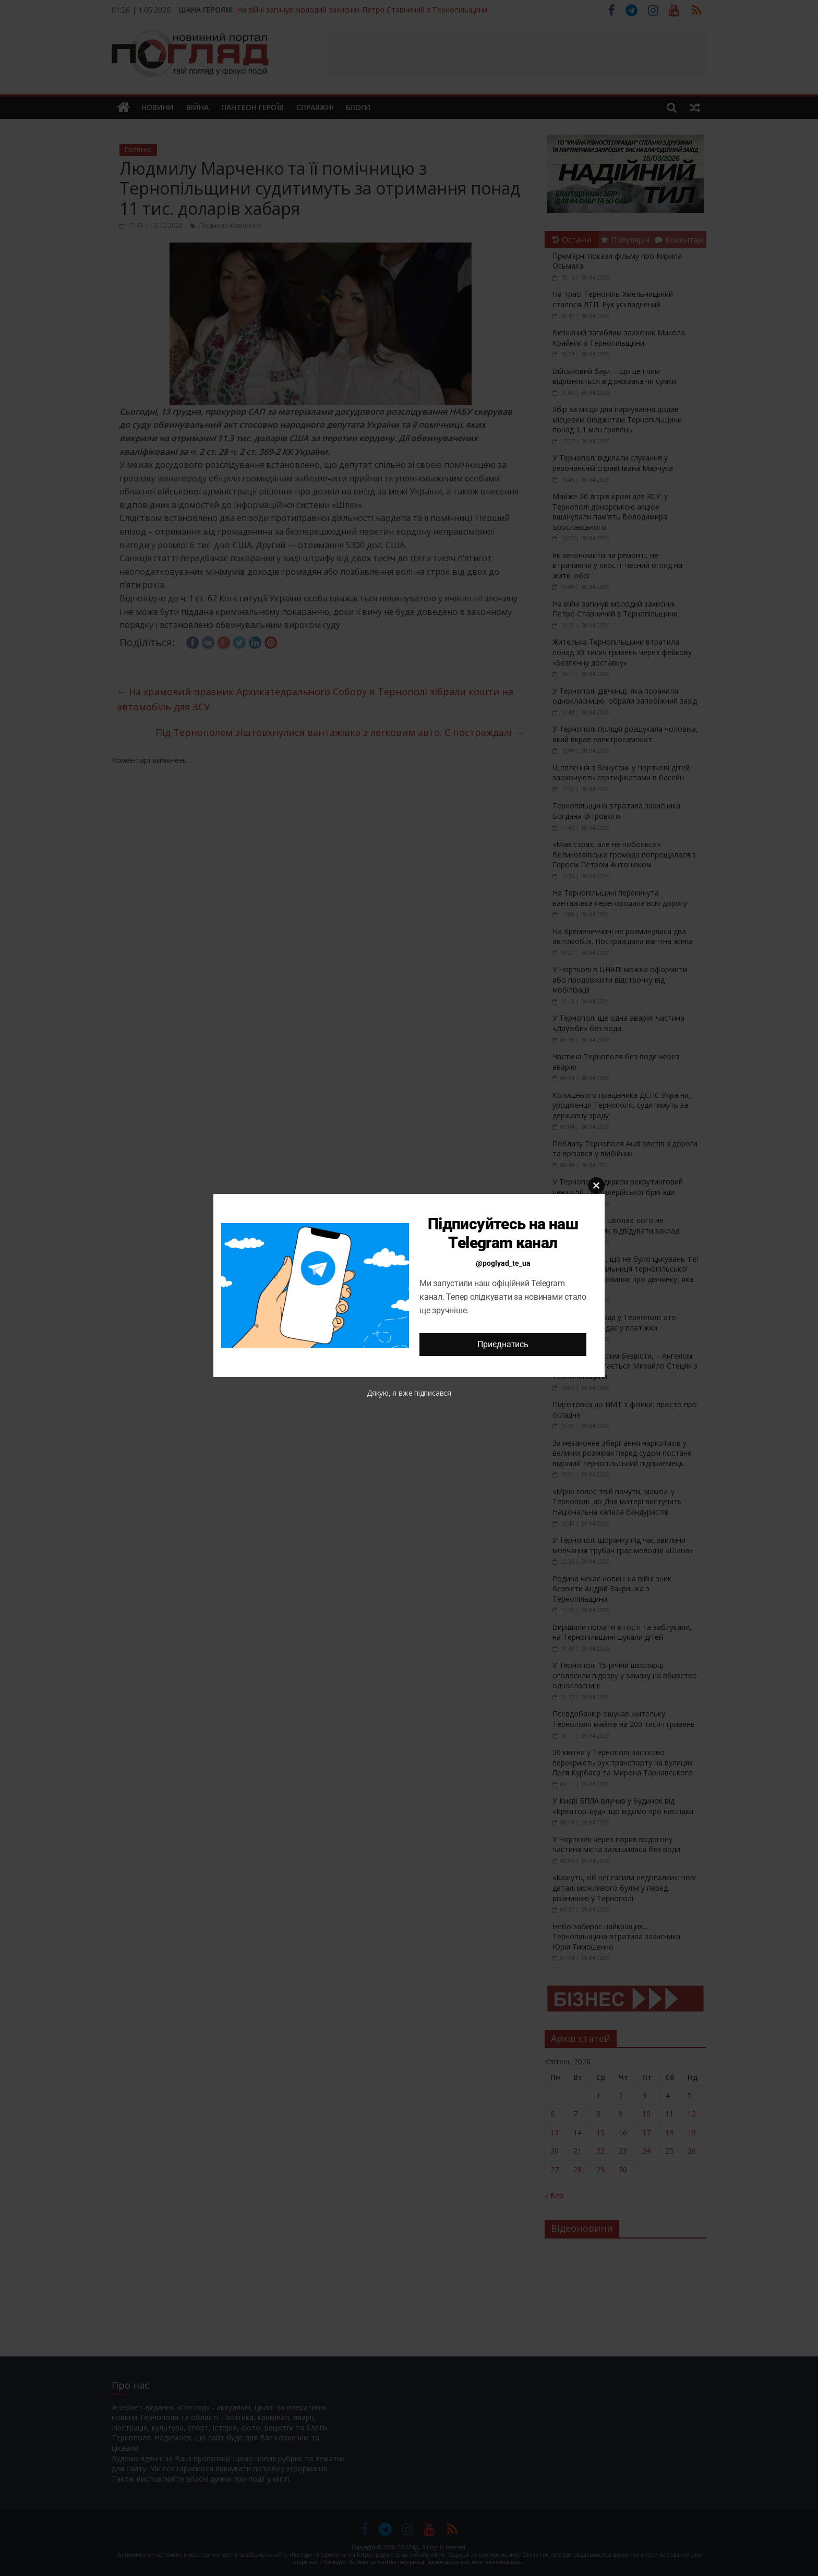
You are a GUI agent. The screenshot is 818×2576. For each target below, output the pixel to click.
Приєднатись (502, 1344)
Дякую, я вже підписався (409, 1393)
